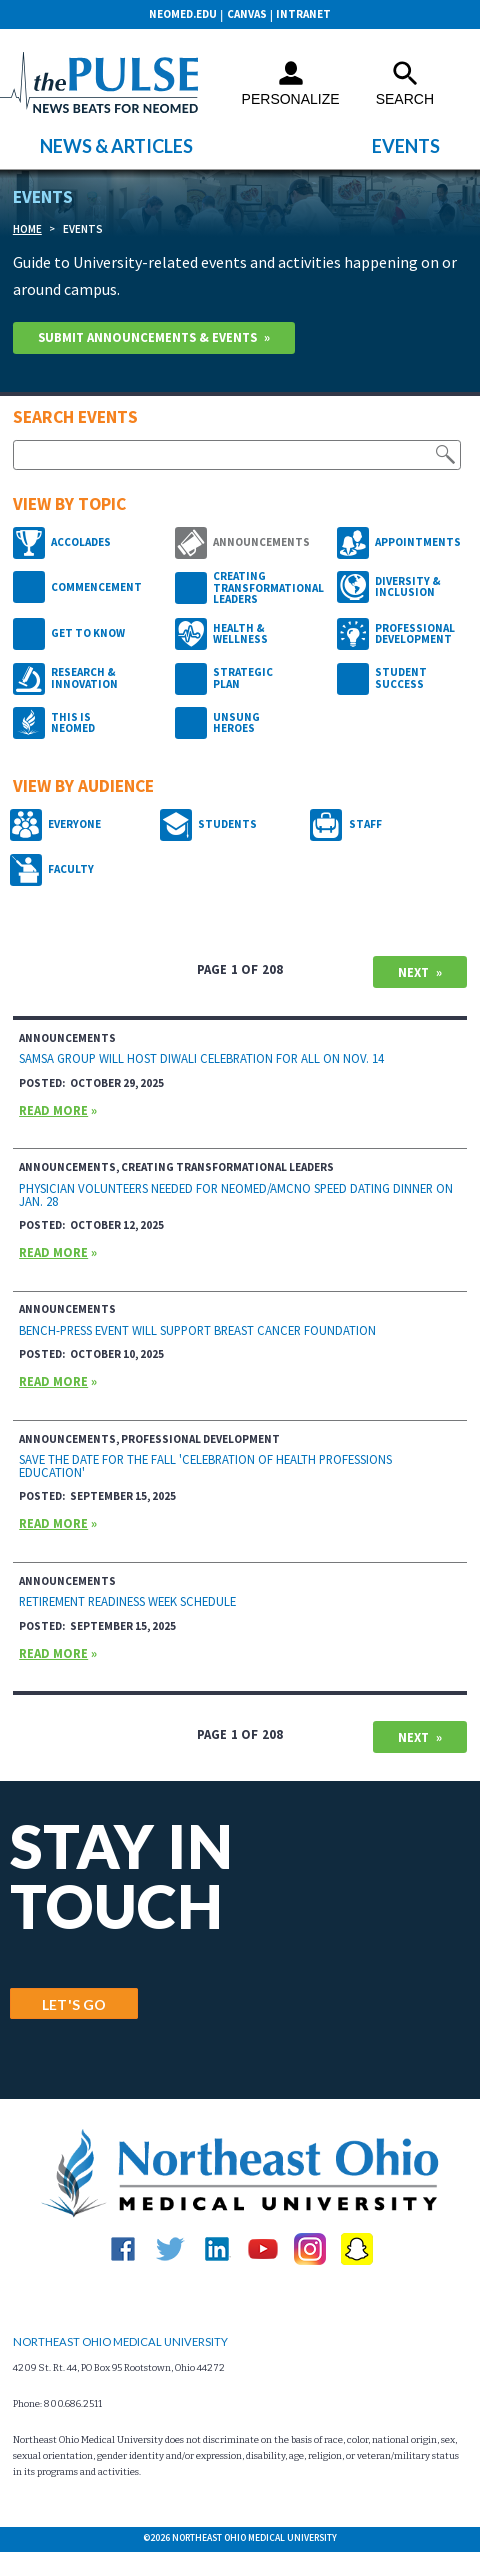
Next (413, 972)
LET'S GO (74, 2004)
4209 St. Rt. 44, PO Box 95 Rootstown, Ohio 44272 (119, 2368)
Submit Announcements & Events (147, 337)
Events (406, 146)
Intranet (303, 14)
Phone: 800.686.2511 (57, 2404)
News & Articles (116, 146)
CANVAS (247, 14)
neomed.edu (183, 14)
